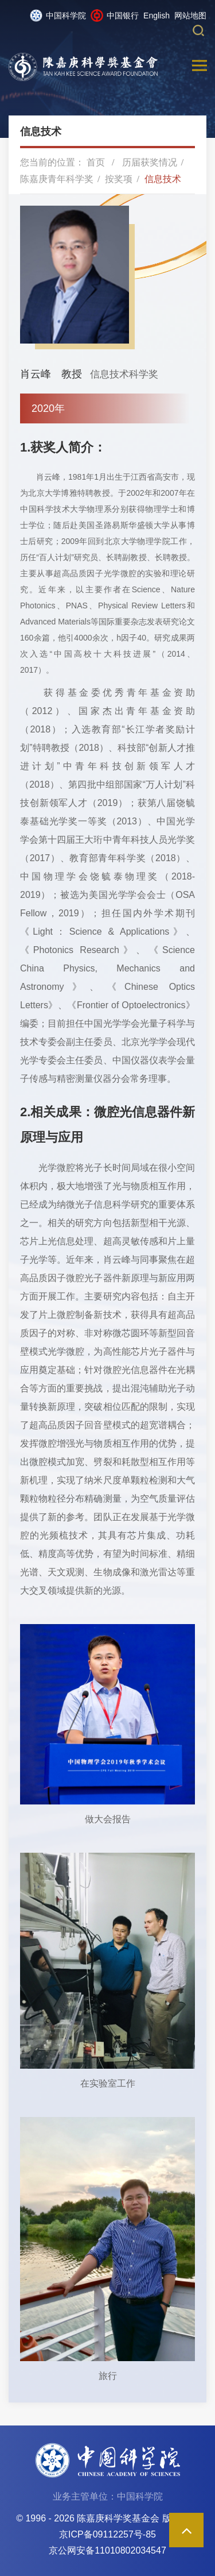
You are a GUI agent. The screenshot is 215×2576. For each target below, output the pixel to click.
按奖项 (118, 179)
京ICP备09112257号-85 (107, 2534)
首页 (96, 162)
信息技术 (162, 179)
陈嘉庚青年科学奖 (56, 179)
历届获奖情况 (149, 162)
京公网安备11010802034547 (107, 2550)
